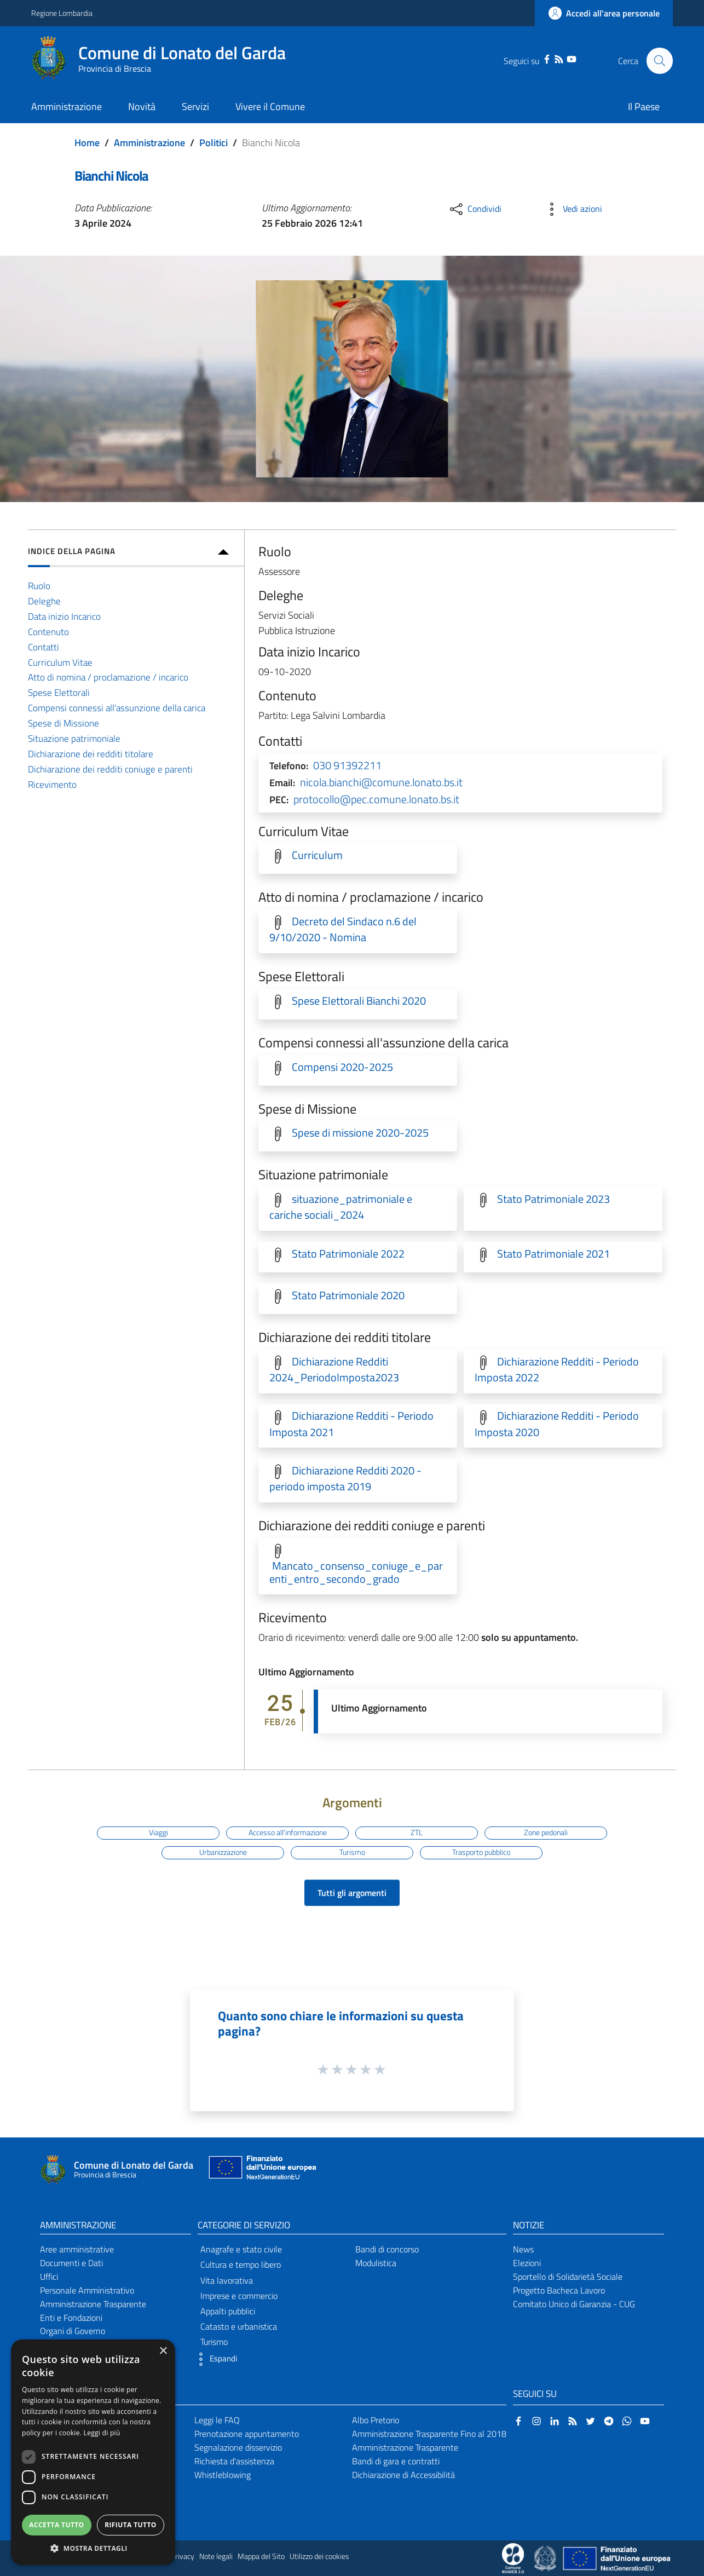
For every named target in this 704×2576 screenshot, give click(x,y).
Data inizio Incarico (64, 616)
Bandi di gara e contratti (396, 2461)
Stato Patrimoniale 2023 (553, 1199)
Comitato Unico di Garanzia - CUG (574, 2303)
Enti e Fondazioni (71, 2317)
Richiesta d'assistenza (234, 2461)
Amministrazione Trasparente (93, 2303)
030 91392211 (347, 765)
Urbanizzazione (223, 1852)
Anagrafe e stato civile (241, 2249)
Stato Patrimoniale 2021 (553, 1254)
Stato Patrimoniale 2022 (348, 1254)
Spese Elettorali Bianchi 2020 (359, 1001)
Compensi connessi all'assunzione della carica (116, 707)
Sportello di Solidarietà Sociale (567, 2276)
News (523, 2249)
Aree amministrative (77, 2249)
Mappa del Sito (261, 2556)
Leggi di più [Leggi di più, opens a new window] (102, 2432)
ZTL (417, 1832)
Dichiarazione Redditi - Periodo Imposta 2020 (557, 1424)
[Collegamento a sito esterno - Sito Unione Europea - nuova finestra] (261, 2170)
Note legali (216, 2556)
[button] (214, 2359)
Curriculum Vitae (60, 662)
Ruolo (39, 585)
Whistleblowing (222, 2474)
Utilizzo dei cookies (319, 2556)
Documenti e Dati (71, 2262)
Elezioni (527, 2262)
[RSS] (558, 58)
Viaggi (158, 1832)
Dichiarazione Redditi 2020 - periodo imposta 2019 (345, 1478)
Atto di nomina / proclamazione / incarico (108, 677)
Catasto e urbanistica (238, 2326)
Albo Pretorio (375, 2420)
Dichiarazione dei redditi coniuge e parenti (110, 769)
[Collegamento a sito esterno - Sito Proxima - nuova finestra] (513, 2557)
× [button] (163, 2351)
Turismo (352, 1852)
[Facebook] (546, 58)
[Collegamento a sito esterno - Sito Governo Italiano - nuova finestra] (546, 2557)
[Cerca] (660, 61)
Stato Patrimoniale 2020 (348, 1295)
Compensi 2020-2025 (342, 1067)
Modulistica (375, 2262)
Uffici (49, 2276)
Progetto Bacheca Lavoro (559, 2290)
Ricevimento (52, 784)
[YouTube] (570, 58)
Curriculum (317, 855)
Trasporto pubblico (481, 1852)
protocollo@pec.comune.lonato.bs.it (376, 799)
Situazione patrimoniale (74, 738)
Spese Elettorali (59, 692)
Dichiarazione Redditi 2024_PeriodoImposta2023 (334, 1369)
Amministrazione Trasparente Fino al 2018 (429, 2433)
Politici (213, 142)
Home (87, 142)
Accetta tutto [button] (56, 2524)
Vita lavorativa (226, 2280)
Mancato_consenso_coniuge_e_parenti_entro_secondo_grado (356, 1572)
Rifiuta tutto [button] (131, 2524)
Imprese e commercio (239, 2295)
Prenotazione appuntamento (246, 2433)
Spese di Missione (63, 723)
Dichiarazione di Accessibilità (403, 2474)
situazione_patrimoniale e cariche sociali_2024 (340, 1207)
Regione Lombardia (62, 13)
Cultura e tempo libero (240, 2264)
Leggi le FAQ (217, 2420)
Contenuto (48, 631)
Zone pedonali (546, 1832)
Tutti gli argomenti (352, 1892)
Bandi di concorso (387, 2249)
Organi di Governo (72, 2330)
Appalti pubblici (227, 2311)
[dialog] (93, 2452)
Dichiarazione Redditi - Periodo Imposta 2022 (557, 1369)
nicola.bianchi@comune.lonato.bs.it (381, 782)
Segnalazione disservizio (238, 2447)
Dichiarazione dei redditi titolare (90, 753)
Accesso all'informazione (288, 1832)
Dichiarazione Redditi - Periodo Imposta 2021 (351, 1424)
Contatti (43, 647)
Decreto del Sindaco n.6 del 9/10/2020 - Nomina (343, 929)
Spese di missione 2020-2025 (360, 1133)
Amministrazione (149, 142)
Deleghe (44, 601)
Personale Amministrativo (87, 2290)
